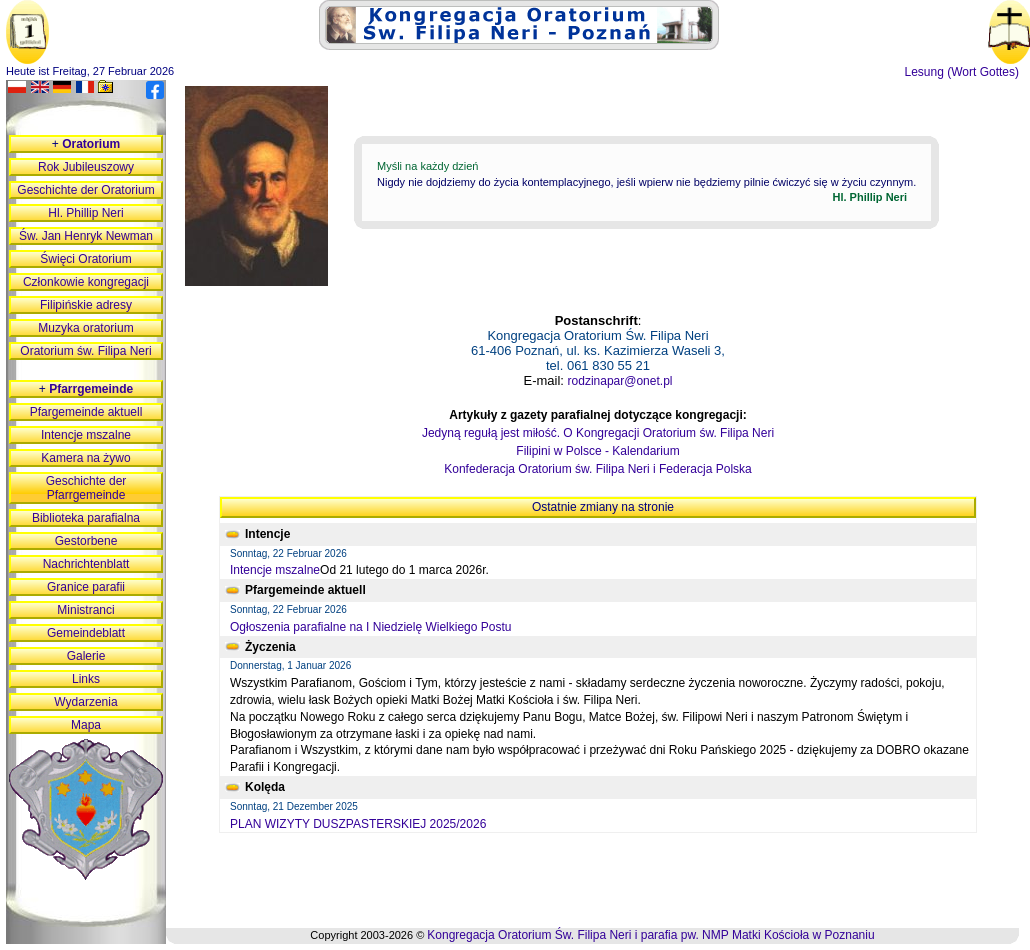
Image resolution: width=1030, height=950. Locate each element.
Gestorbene (86, 541)
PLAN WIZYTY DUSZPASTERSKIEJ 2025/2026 (358, 824)
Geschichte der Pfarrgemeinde (86, 488)
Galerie (86, 656)
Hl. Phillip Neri (85, 213)
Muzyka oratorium (85, 328)
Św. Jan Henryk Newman (86, 236)
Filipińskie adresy (86, 305)
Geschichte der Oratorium (85, 190)
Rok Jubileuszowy (86, 167)
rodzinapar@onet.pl (620, 381)
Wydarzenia (85, 702)
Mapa (86, 725)
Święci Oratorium (85, 259)
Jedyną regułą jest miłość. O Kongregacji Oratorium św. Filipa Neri (598, 433)
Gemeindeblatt (86, 633)
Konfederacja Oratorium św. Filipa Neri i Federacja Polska (597, 469)
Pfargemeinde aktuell (86, 412)
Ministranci (85, 610)
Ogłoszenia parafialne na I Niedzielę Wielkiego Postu (371, 627)
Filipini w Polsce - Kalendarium (597, 451)
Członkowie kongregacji (86, 282)
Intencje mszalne (275, 570)
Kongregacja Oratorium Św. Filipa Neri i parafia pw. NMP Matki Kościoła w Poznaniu (650, 935)
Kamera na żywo (85, 458)
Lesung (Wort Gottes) (962, 72)
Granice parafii (86, 587)
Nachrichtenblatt (86, 564)
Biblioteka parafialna (86, 518)
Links (86, 679)
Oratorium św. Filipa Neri (85, 351)
